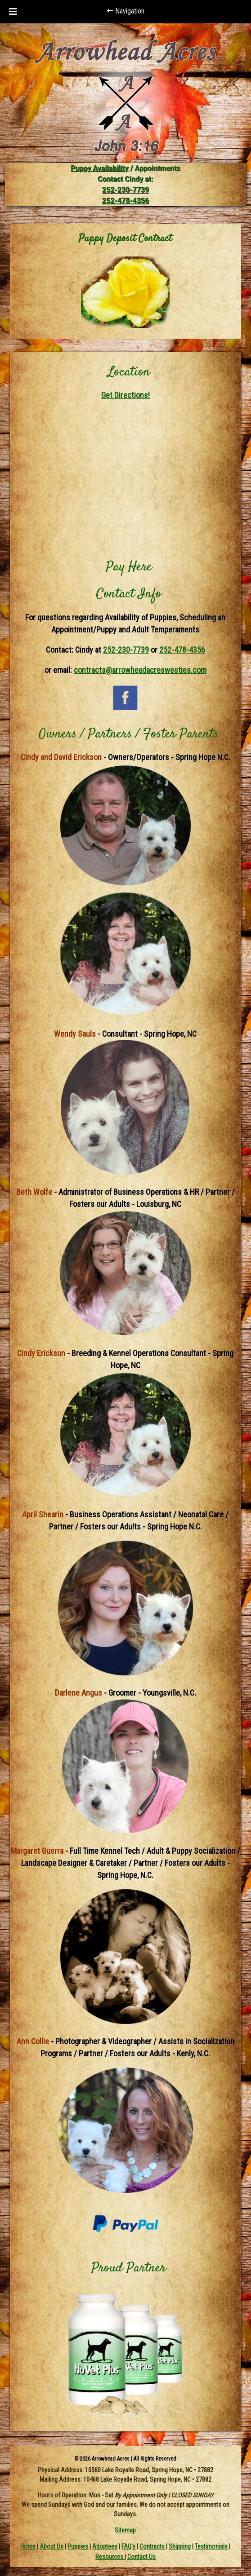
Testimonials (211, 2546)
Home (28, 2546)
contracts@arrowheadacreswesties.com (140, 670)
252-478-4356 (125, 200)
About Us (51, 2546)
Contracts (152, 2546)
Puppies (77, 2546)
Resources (110, 2556)
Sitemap (125, 2530)
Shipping (180, 2546)
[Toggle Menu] (13, 11)
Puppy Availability (99, 168)
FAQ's (128, 2546)
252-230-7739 (125, 190)
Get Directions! (125, 395)
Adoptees (104, 2546)
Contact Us (141, 2556)
